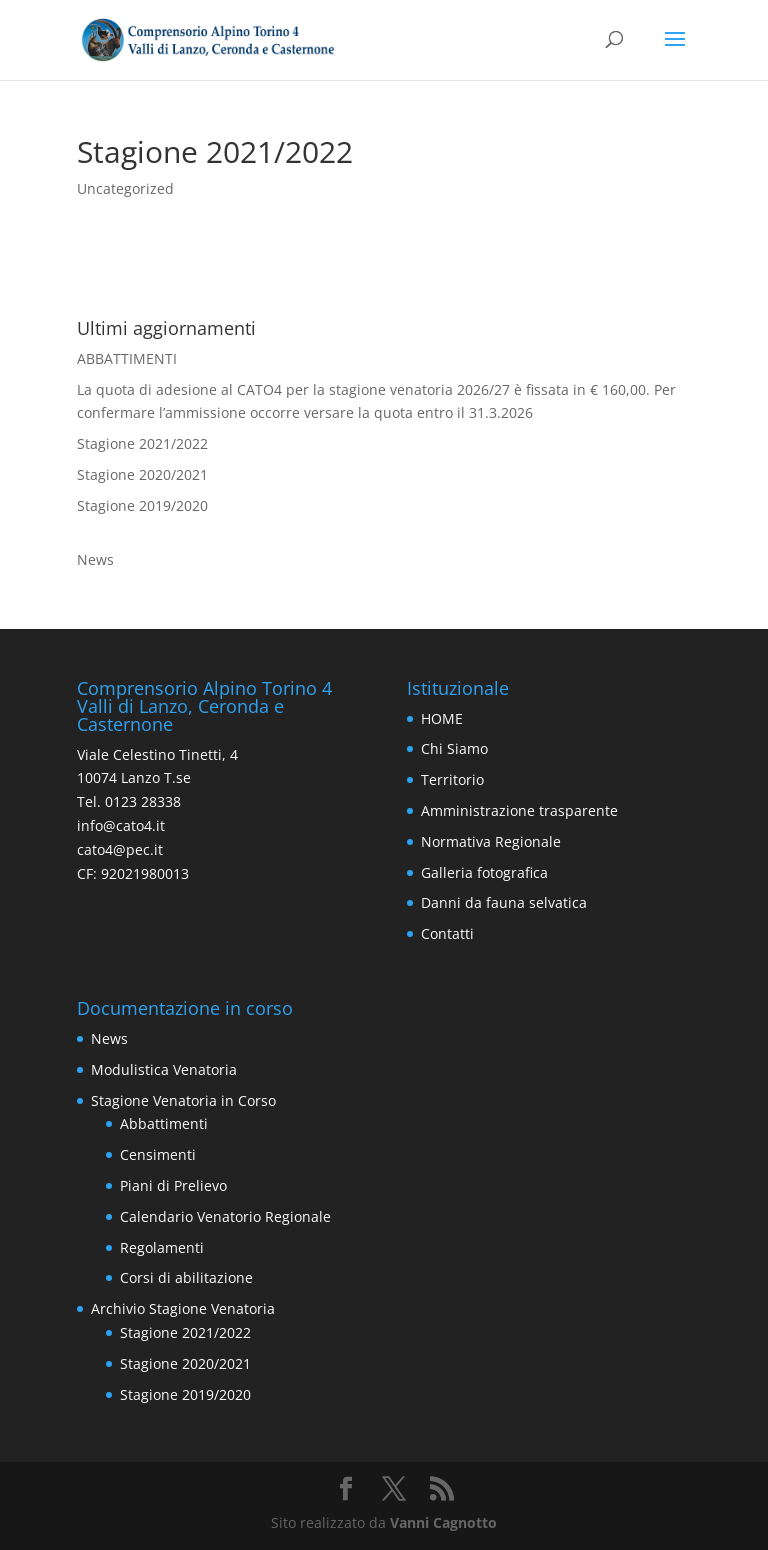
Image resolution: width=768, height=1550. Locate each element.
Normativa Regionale (491, 841)
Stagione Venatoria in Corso (183, 1100)
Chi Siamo (454, 748)
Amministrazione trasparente (519, 810)
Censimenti (158, 1154)
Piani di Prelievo (173, 1185)
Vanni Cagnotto (443, 1522)
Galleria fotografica (484, 872)
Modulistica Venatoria (164, 1069)
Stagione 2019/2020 (142, 505)
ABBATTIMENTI (127, 358)
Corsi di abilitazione (186, 1277)
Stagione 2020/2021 (142, 474)
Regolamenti (162, 1247)
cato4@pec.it (120, 849)
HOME (442, 718)
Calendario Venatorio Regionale (225, 1216)
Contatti (447, 933)
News (95, 559)
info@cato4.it (121, 825)
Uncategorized (125, 188)
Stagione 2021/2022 (142, 443)
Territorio (452, 779)
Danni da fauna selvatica (504, 902)
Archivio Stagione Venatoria (183, 1308)
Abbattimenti (164, 1123)
